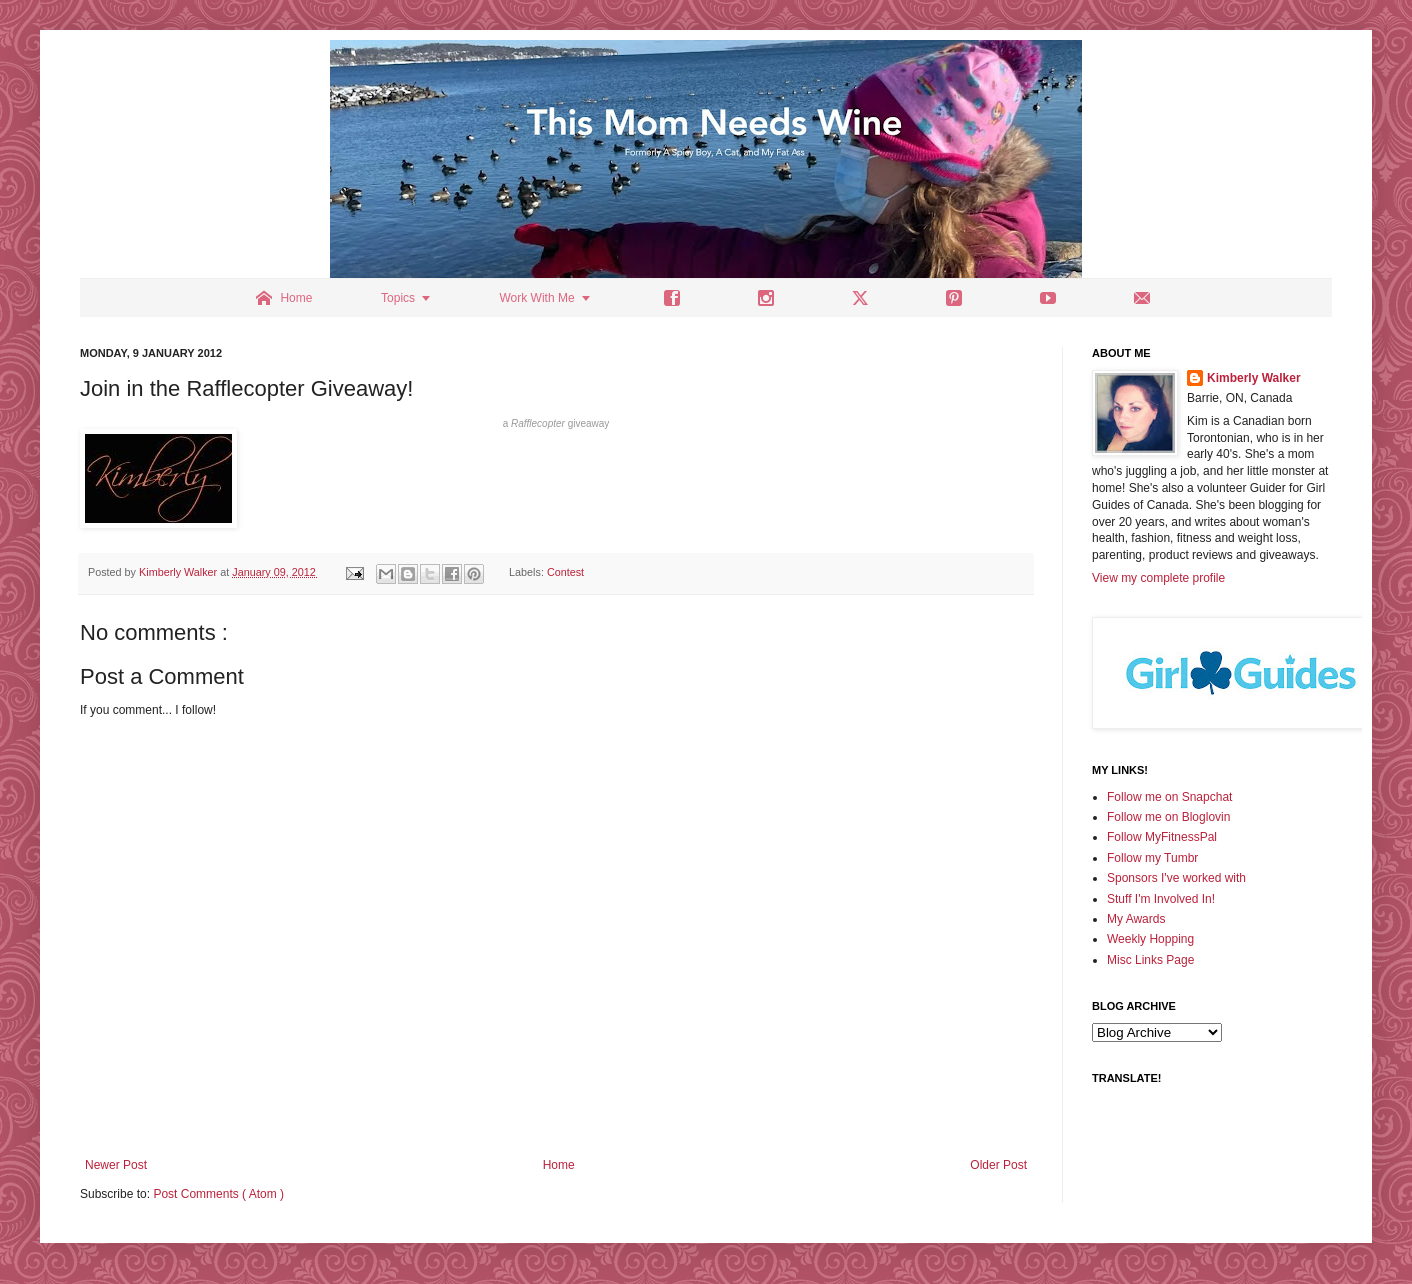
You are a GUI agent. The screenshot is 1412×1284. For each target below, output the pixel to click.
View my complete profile (1158, 578)
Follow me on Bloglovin (1168, 817)
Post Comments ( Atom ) (218, 1194)
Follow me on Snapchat (1169, 797)
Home (559, 1165)
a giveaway (556, 423)
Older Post (998, 1165)
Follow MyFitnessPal (1162, 837)
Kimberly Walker (1254, 378)
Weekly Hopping (1150, 939)
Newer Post (116, 1165)
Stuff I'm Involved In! (1161, 899)
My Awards (1136, 919)
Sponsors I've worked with (1176, 878)
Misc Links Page (1150, 960)
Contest (565, 572)
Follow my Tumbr (1152, 858)
